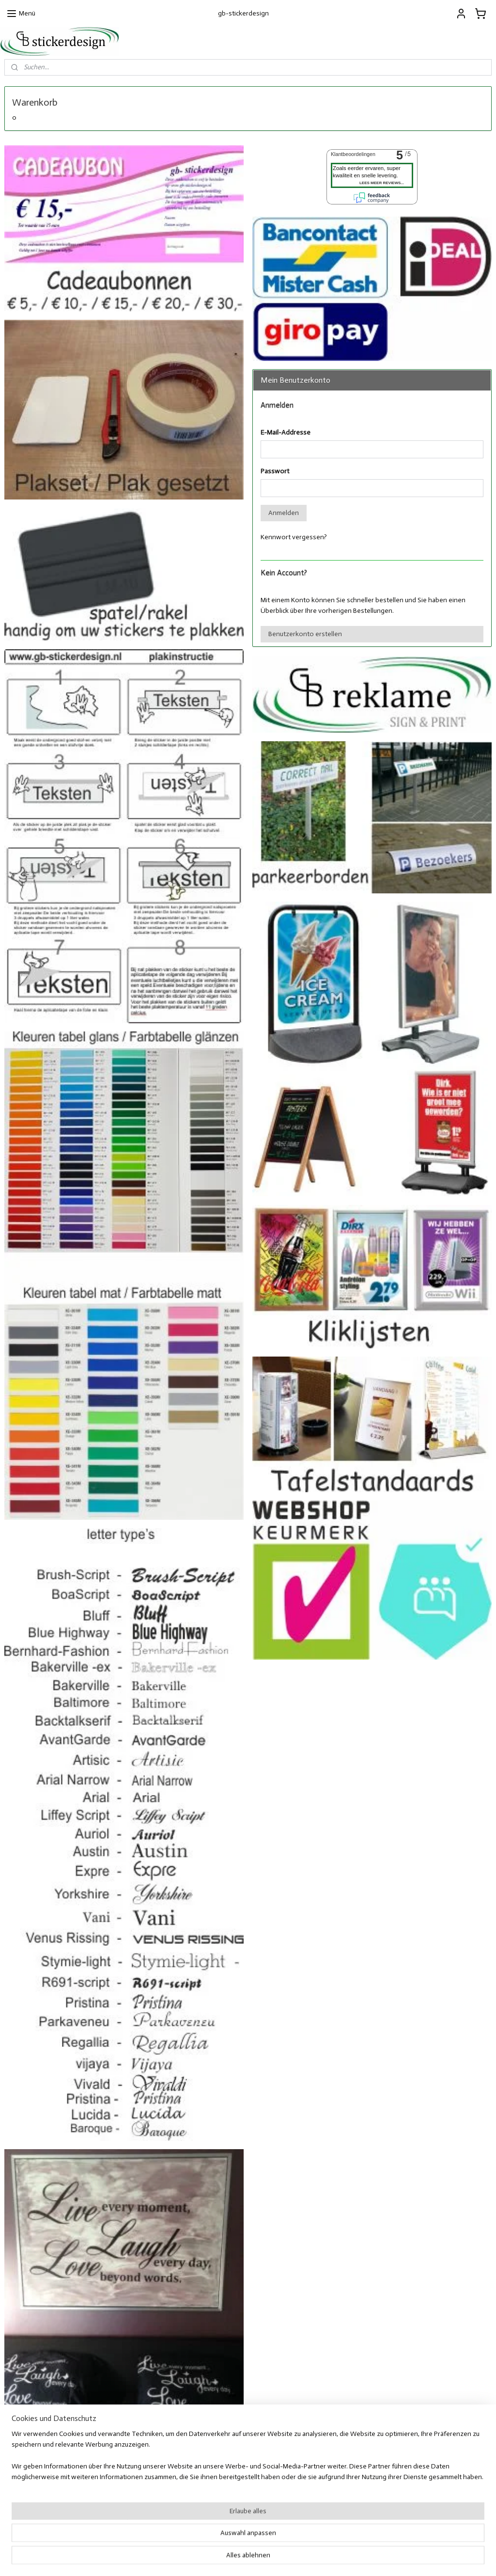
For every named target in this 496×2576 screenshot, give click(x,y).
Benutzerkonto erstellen (305, 634)
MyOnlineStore (344, 2558)
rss (238, 2558)
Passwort (275, 471)
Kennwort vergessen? (294, 537)
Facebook (356, 2499)
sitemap (222, 2558)
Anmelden (283, 513)
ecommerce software (269, 2558)
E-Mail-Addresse (285, 432)
